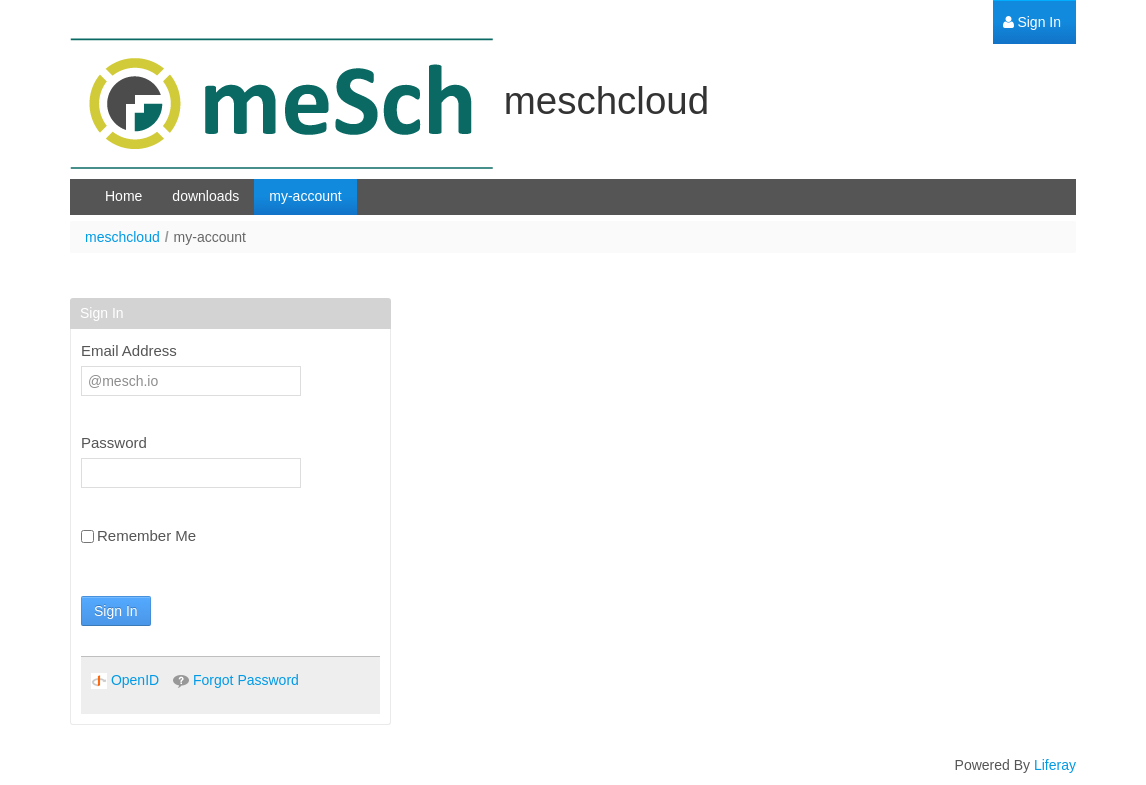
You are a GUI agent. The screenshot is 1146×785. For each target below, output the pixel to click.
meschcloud (122, 237)
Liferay (1055, 765)
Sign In (116, 611)
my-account (210, 237)
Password (114, 442)
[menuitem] (1032, 22)
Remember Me (138, 535)
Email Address (129, 350)
